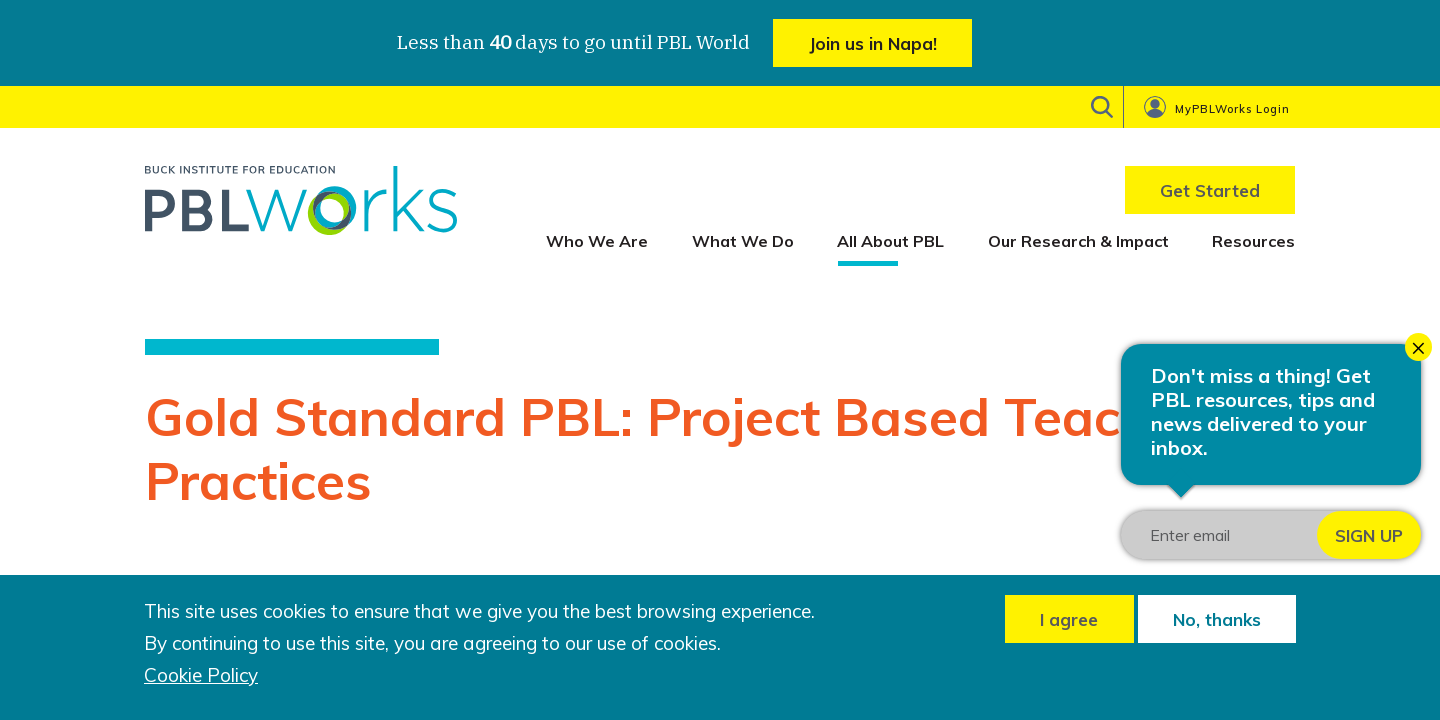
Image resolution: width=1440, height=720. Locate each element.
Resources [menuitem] (1253, 241)
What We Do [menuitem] (743, 241)
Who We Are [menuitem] (597, 241)
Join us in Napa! (873, 43)
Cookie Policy (201, 675)
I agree (1069, 619)
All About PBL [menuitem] (890, 241)
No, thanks (1217, 619)
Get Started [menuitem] (1210, 190)
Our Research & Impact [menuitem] (1078, 241)
